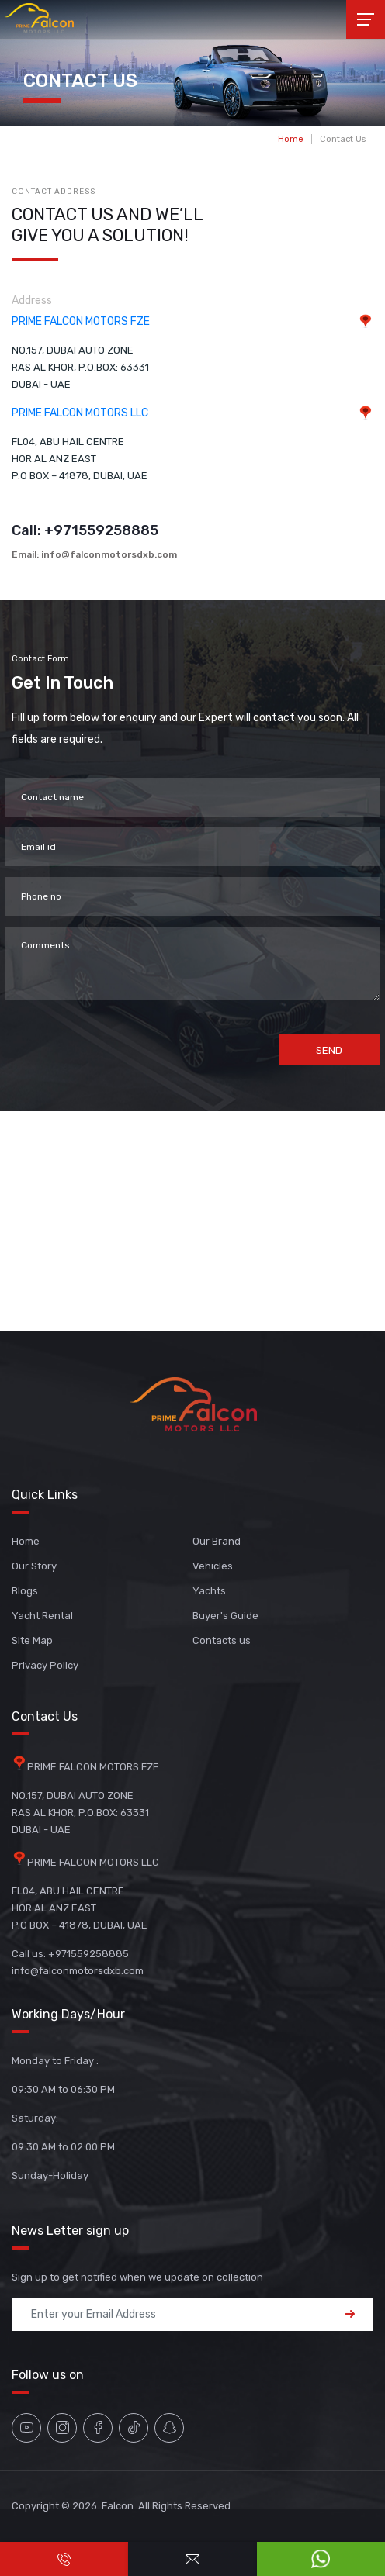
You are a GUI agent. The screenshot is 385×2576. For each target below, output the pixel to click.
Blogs (25, 1591)
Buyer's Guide (225, 1615)
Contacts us (221, 1640)
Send (329, 1050)
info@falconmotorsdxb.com (109, 554)
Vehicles (212, 1566)
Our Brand (216, 1541)
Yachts (209, 1591)
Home (290, 139)
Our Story (34, 1566)
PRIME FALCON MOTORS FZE (81, 321)
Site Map (32, 1640)
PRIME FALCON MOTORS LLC (80, 413)
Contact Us (343, 139)
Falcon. (119, 2506)
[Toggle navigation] (365, 19)
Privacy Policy (45, 1665)
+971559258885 (101, 530)
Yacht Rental (42, 1615)
